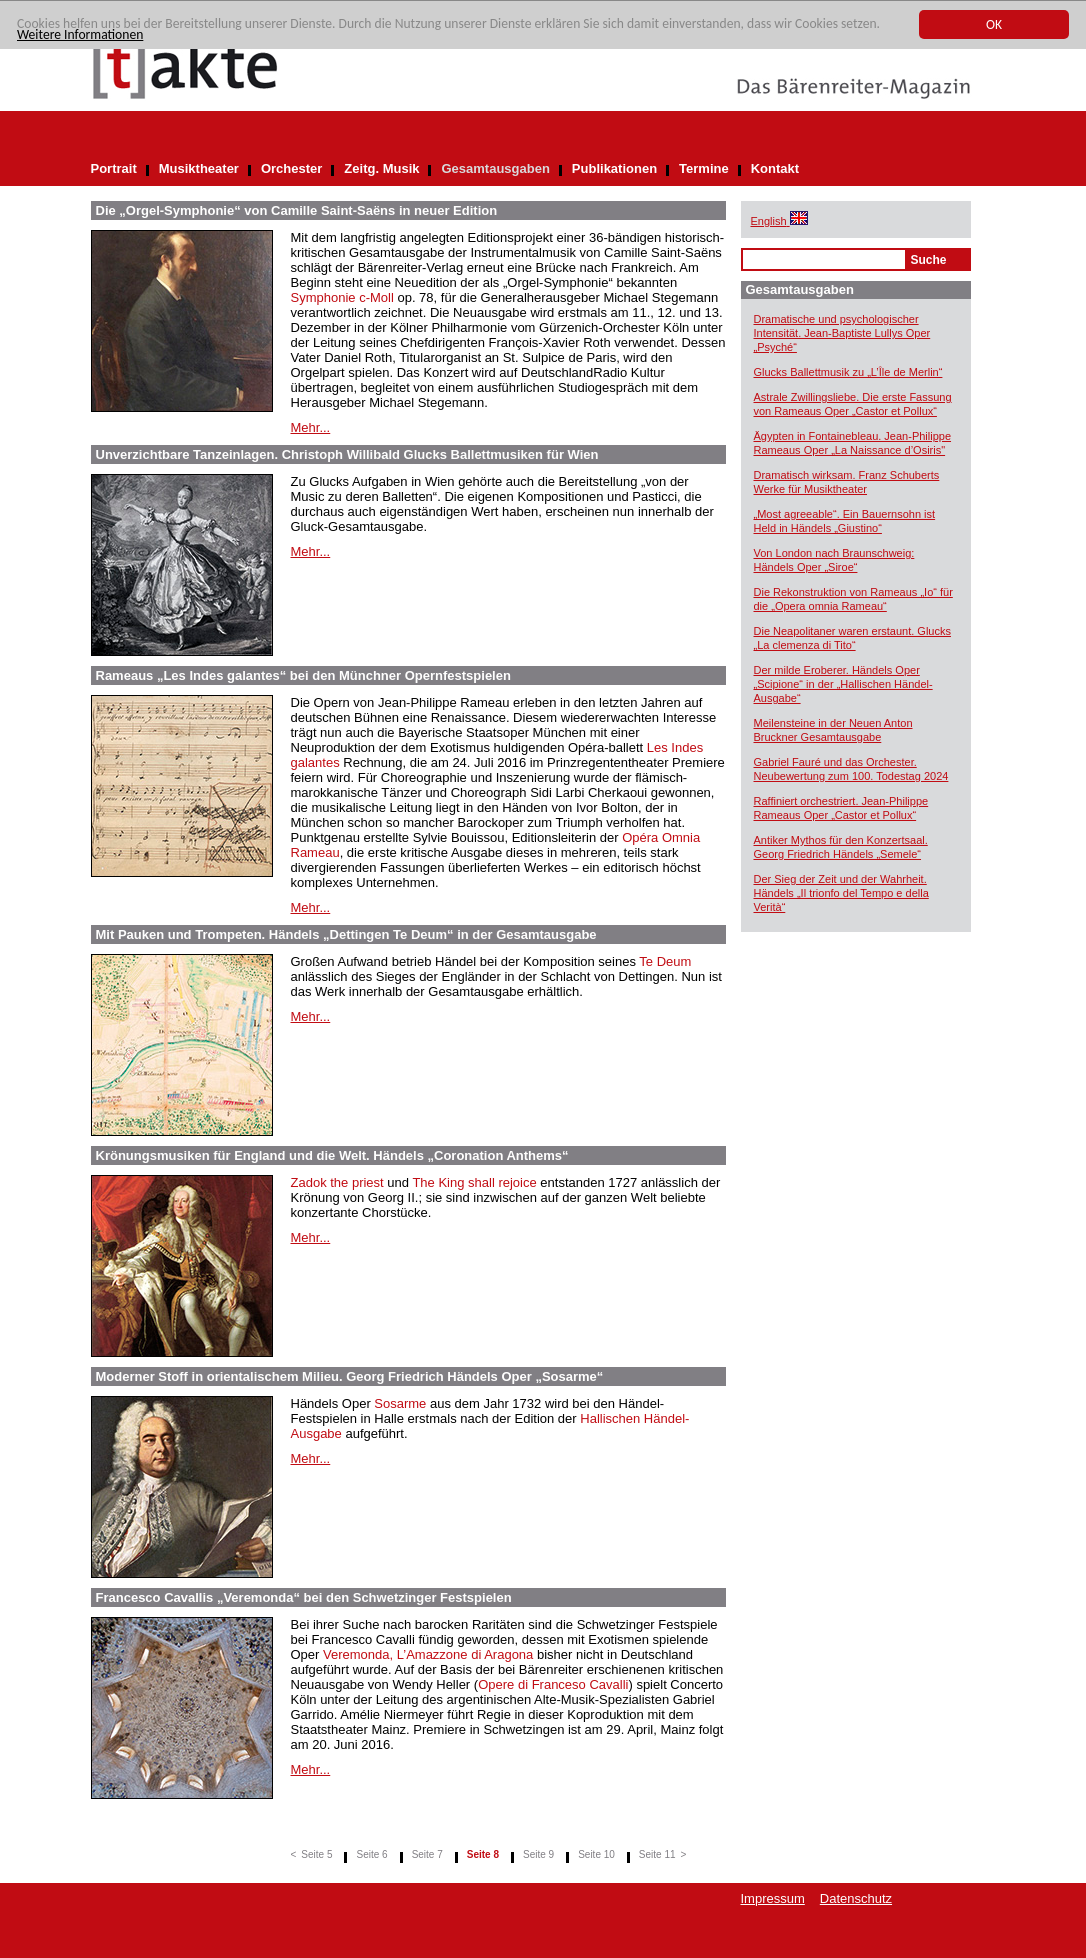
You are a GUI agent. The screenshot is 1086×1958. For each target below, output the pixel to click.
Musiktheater (199, 168)
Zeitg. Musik (381, 168)
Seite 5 (316, 1854)
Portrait (114, 168)
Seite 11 (657, 1854)
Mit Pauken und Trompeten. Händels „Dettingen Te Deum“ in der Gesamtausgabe (346, 934)
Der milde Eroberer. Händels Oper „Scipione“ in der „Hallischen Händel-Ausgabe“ (843, 684)
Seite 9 (538, 1854)
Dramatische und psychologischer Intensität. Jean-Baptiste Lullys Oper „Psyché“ (842, 333)
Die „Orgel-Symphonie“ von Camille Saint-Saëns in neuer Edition (297, 210)
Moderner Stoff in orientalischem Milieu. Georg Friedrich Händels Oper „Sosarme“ (350, 1376)
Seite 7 (427, 1854)
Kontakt (775, 168)
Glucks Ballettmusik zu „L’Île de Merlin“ (848, 372)
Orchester (291, 168)
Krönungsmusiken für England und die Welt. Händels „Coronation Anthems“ (332, 1155)
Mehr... (311, 427)
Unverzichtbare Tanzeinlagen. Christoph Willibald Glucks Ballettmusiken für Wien (347, 454)
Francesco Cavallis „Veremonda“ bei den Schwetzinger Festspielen (304, 1597)
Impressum (773, 1898)
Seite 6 (371, 1854)
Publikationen (614, 168)
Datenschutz (856, 1898)
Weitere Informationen (80, 34)
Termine (704, 168)
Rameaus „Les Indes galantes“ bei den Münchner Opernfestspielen (303, 675)
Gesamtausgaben (495, 168)
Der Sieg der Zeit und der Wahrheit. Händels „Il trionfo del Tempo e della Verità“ (841, 893)
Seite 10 (596, 1854)
